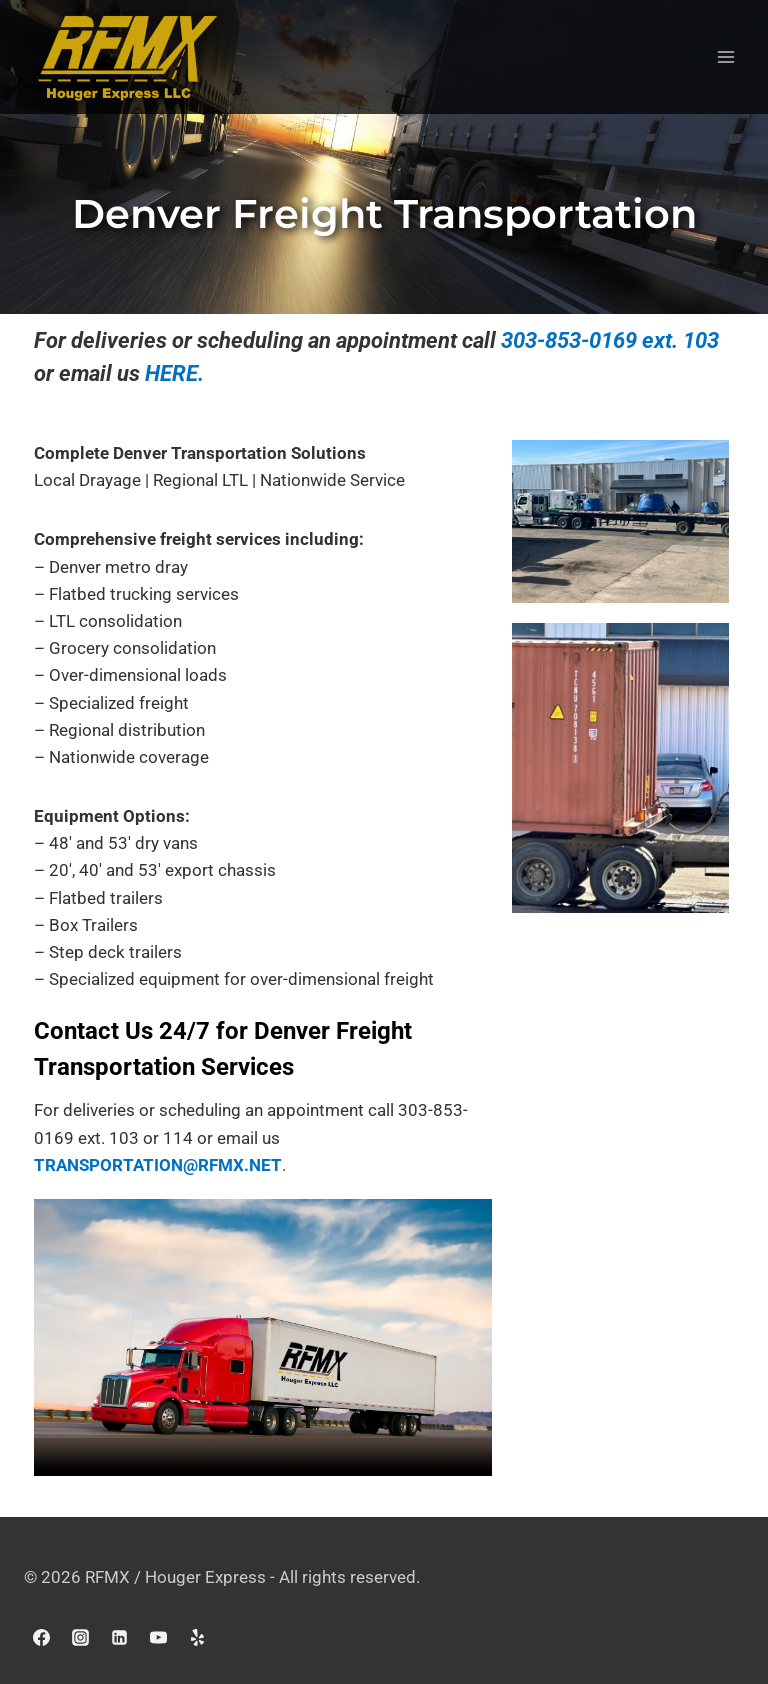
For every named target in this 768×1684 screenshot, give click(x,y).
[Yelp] (197, 1637)
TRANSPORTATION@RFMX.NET (158, 1165)
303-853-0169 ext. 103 (610, 340)
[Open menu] (725, 57)
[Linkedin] (119, 1637)
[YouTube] (158, 1637)
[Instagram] (80, 1637)
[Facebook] (41, 1637)
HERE (171, 373)
